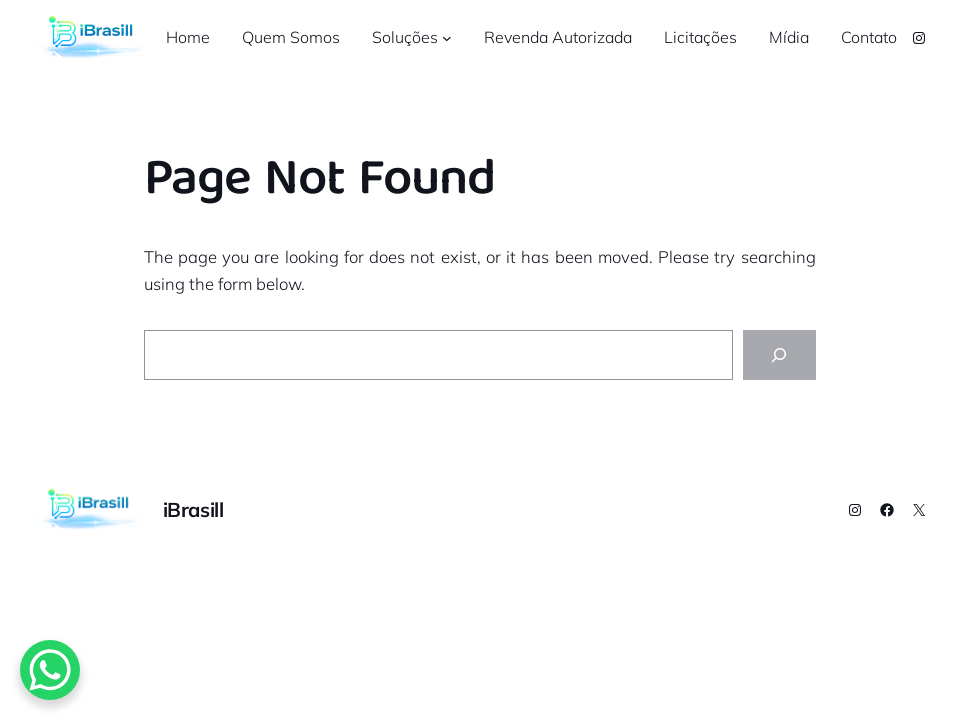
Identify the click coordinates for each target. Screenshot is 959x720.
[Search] (779, 355)
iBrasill (193, 509)
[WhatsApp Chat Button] (50, 670)
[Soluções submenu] (447, 38)
